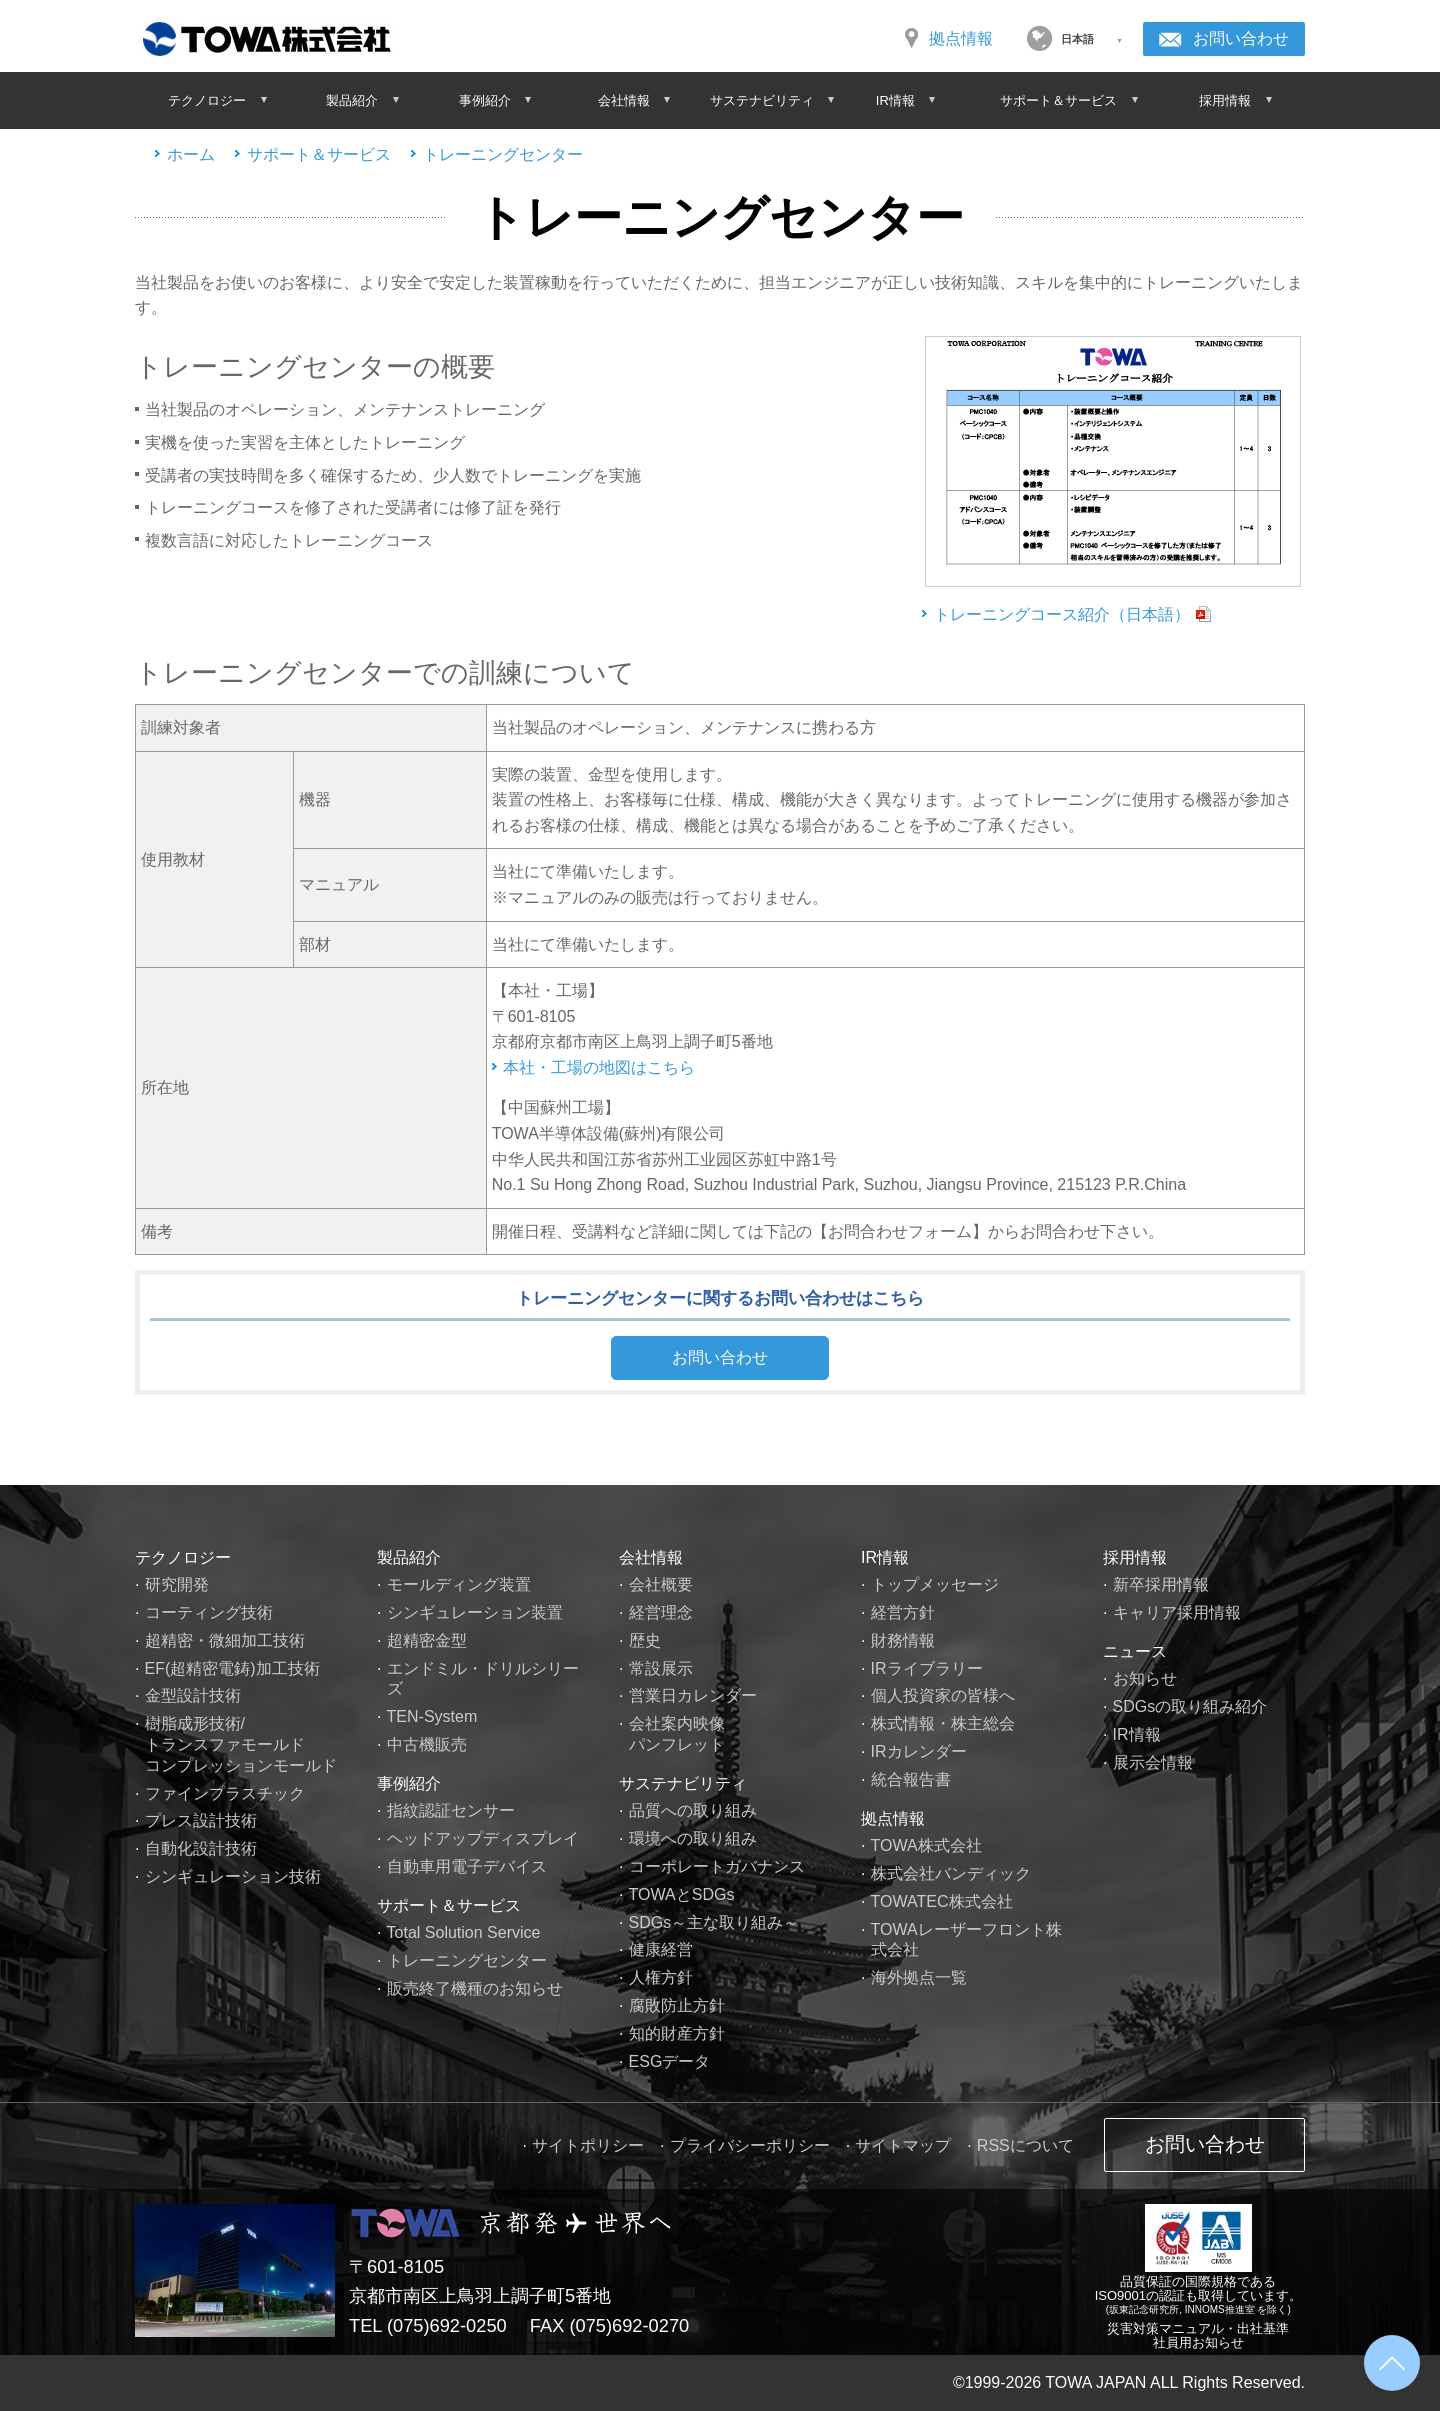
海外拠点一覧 (919, 1977)
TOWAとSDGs (682, 1894)
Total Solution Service (464, 1932)
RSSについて (1025, 2145)
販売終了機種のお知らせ (475, 1988)
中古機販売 (427, 1744)
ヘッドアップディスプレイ (483, 1838)
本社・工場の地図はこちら (599, 1067)
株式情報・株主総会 (943, 1723)
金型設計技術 (193, 1695)
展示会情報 (1153, 1762)
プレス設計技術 (201, 1820)
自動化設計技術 (201, 1848)
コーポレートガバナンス (717, 1866)
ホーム (191, 154)
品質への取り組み (693, 1810)
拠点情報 (961, 38)
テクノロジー (183, 1557)
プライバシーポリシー (750, 2145)
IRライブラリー (927, 1668)
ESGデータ (670, 2061)
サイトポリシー (588, 2145)
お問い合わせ (1241, 38)
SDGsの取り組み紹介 (1190, 1706)
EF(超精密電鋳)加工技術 (232, 1668)
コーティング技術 (209, 1612)
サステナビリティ (683, 1783)
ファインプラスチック (225, 1793)
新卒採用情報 (1161, 1584)
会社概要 (661, 1584)
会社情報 (651, 1557)
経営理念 (661, 1612)
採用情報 (1135, 1557)
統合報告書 (911, 1779)
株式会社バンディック (951, 1873)
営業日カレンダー (693, 1695)
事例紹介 (409, 1783)
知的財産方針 (677, 2033)
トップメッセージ (935, 1584)
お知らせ (1145, 1678)
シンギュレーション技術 (233, 1876)
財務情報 (903, 1640)
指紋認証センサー (451, 1810)
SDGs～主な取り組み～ (714, 1922)
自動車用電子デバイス (467, 1866)
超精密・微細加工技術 (225, 1640)
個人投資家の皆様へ (943, 1695)
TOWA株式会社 (926, 1845)
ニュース (1135, 1651)
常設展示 (661, 1668)
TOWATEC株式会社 (942, 1901)
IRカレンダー (919, 1751)
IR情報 (885, 1557)
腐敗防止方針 (677, 2005)
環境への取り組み (693, 1838)
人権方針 (661, 1977)
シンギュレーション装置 (475, 1612)
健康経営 (661, 1949)
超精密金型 (427, 1640)
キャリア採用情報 (1177, 1612)
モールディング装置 (459, 1584)
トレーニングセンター (503, 154)
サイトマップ (903, 2145)
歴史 (645, 1640)
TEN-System (432, 1716)
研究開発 (177, 1584)
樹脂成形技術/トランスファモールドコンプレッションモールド (241, 1744)
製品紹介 (409, 1557)
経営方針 (903, 1612)
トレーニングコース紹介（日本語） (1062, 614)
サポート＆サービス (319, 154)
